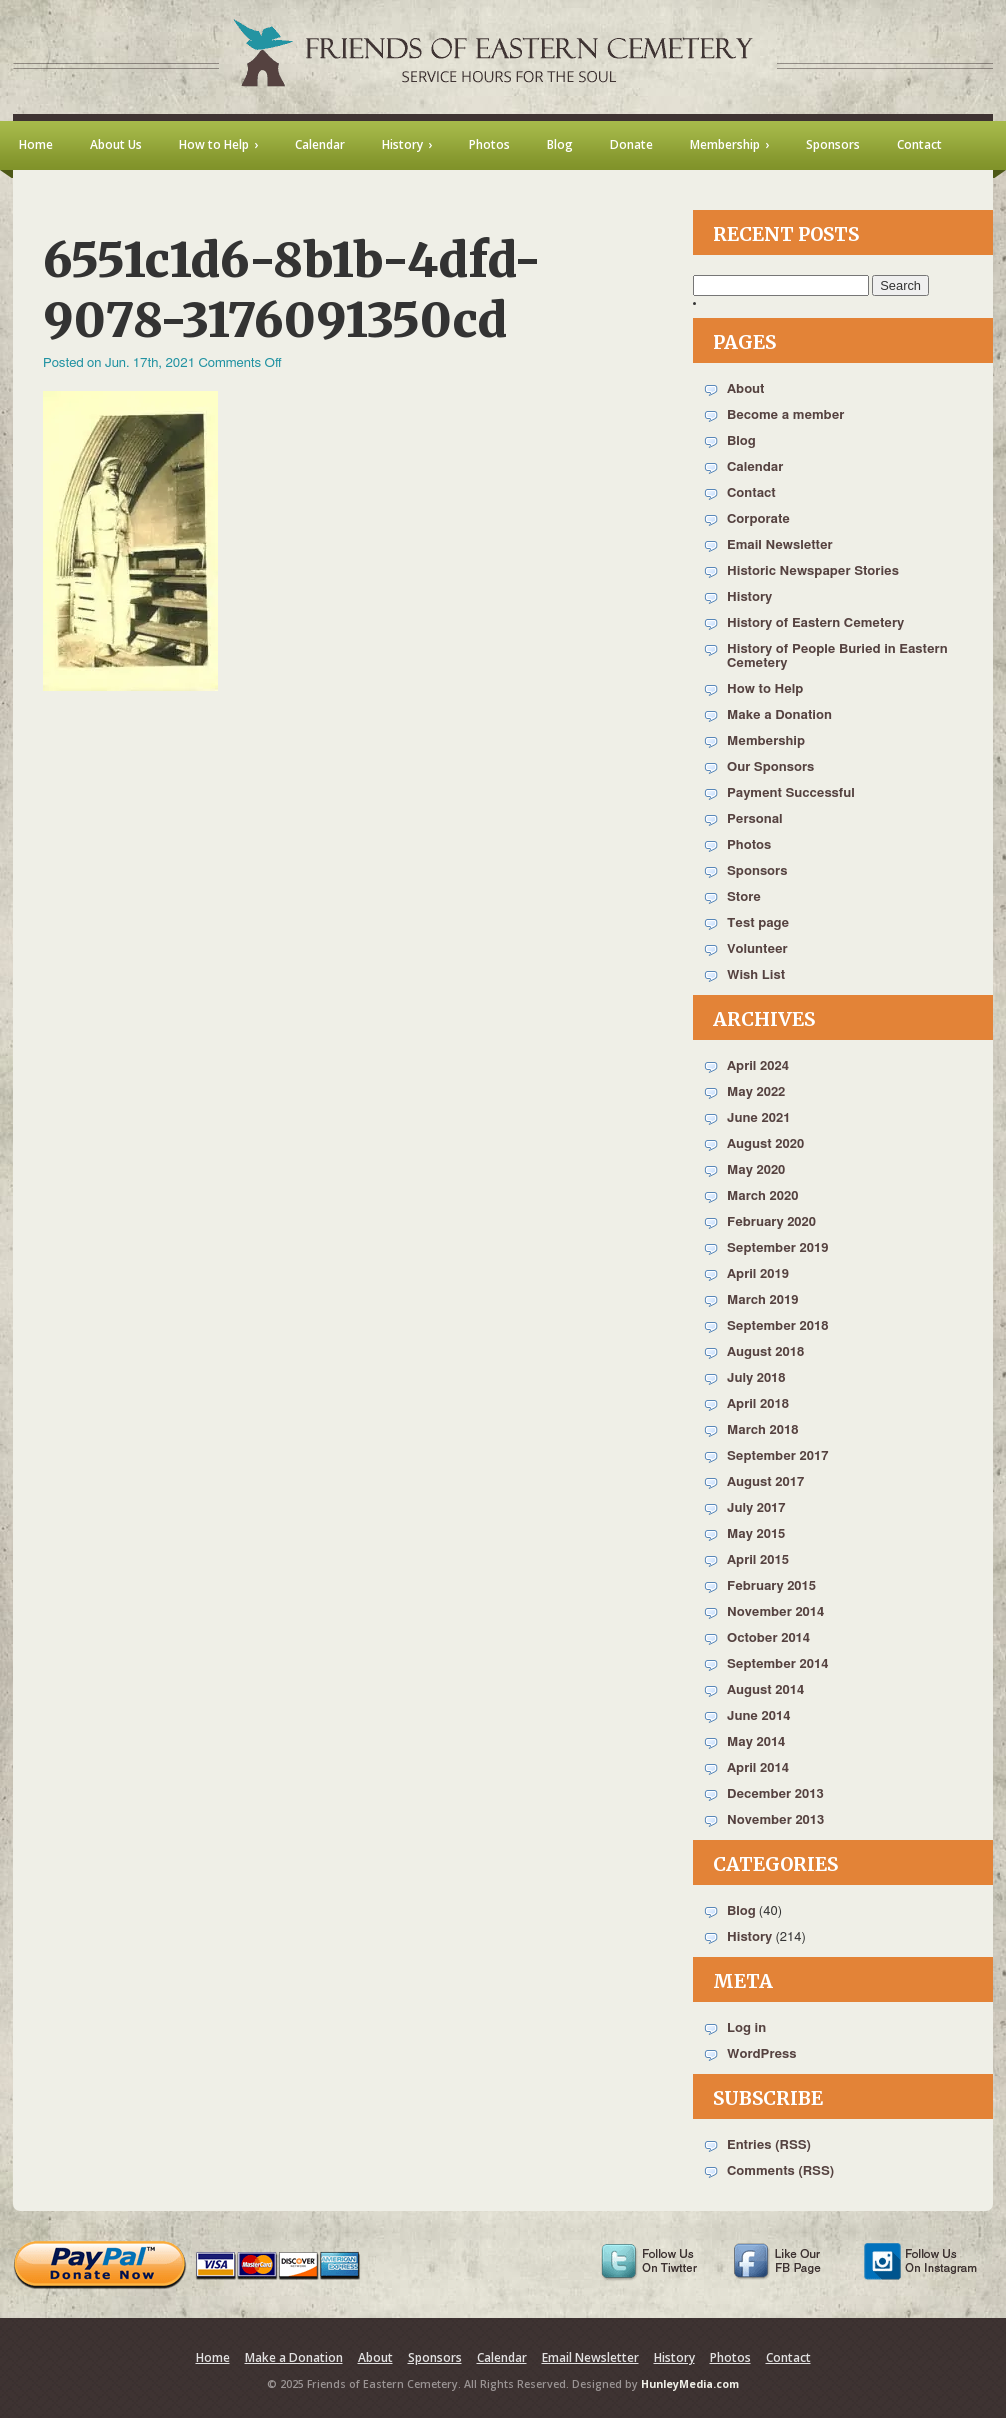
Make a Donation (779, 715)
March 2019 (762, 1300)
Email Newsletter (780, 545)
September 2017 (777, 1456)
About (745, 389)
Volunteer (757, 949)
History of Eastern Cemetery (815, 623)
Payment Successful (791, 793)
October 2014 (768, 1638)
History (749, 597)
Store (744, 897)
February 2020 (771, 1222)
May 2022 (756, 1092)
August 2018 (765, 1352)
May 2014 (756, 1742)
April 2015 (758, 1560)
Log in (746, 2028)
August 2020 (765, 1144)
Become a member (785, 415)
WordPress (762, 2054)
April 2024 (758, 1066)
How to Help (765, 689)
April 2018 (758, 1404)
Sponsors (757, 871)
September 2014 (777, 1664)
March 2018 (762, 1430)
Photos (749, 845)
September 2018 (777, 1326)
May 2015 (756, 1534)
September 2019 (777, 1248)
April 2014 (758, 1768)
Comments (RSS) (780, 2171)
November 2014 (775, 1612)
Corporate (758, 519)
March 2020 (762, 1196)
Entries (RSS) (769, 2145)
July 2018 (756, 1378)
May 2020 (756, 1170)
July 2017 (756, 1508)
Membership (766, 741)
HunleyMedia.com (690, 2384)
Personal (755, 819)
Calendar (755, 467)
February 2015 (771, 1586)
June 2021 (758, 1118)
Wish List (756, 975)
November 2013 (775, 1820)
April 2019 (758, 1274)
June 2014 (758, 1716)
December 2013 (775, 1794)
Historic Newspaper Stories (813, 571)
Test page (758, 923)
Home (213, 2357)
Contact (751, 493)
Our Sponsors (770, 767)
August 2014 (765, 1690)
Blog (741, 441)
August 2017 (765, 1482)
